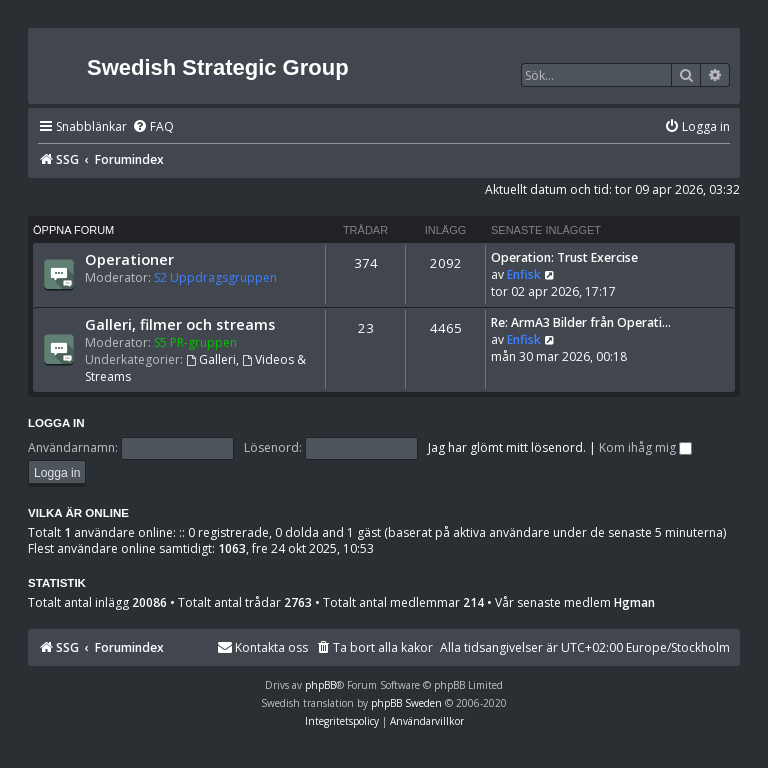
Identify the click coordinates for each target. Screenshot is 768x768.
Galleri (211, 359)
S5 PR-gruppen (195, 342)
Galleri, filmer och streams (180, 324)
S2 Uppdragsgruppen (215, 277)
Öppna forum (73, 230)
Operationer (129, 259)
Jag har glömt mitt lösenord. (507, 447)
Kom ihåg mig (645, 447)
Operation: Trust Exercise (564, 257)
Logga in (56, 423)
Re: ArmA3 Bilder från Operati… (581, 322)
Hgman (634, 603)
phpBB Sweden (406, 703)
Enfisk (524, 274)
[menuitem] (153, 127)
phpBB (320, 685)
